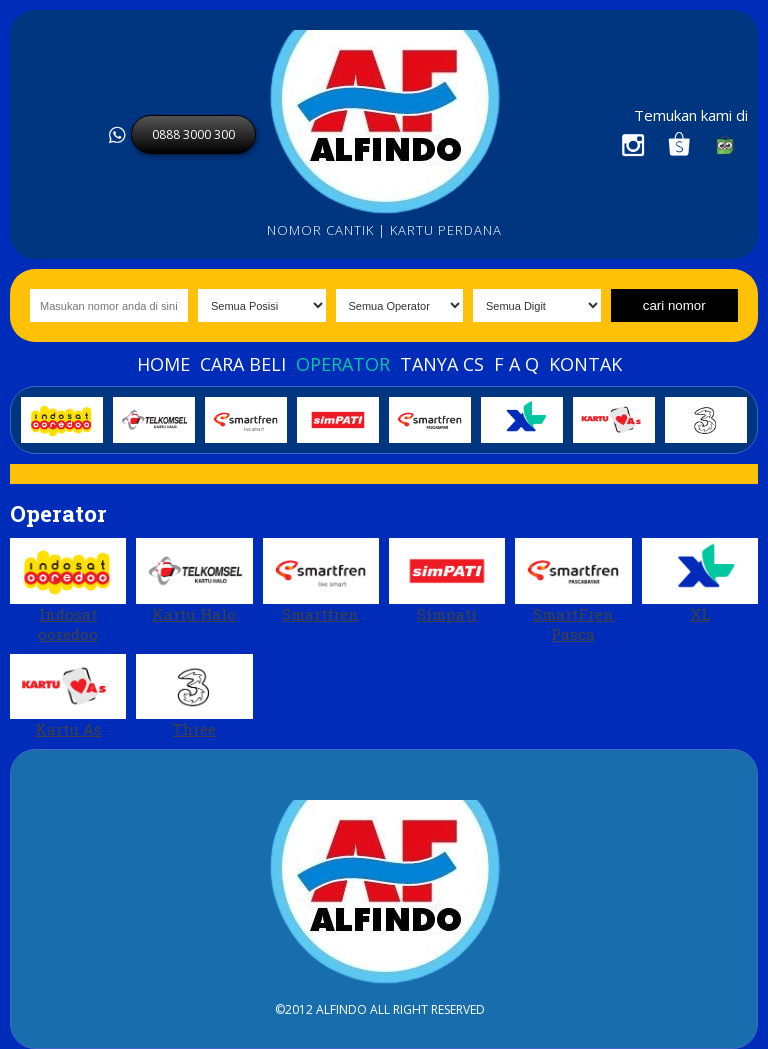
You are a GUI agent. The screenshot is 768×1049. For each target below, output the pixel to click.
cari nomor (674, 305)
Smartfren (321, 581)
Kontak (585, 364)
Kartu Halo (194, 581)
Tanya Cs (442, 364)
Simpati (447, 581)
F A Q (516, 364)
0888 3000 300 (193, 134)
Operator (343, 364)
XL (700, 581)
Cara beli (243, 364)
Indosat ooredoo (68, 591)
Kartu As (68, 697)
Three (194, 697)
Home (163, 364)
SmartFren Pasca (573, 591)
